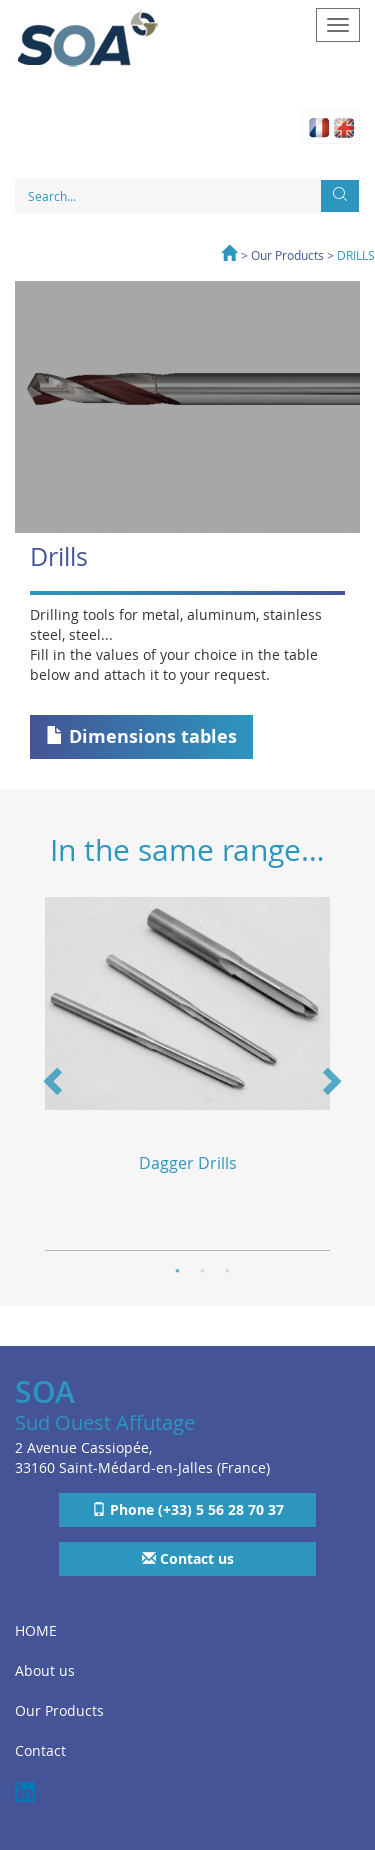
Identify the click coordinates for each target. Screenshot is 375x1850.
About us (45, 1670)
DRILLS (356, 255)
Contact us (188, 1558)
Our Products (287, 255)
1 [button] (177, 1268)
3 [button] (227, 1268)
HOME (36, 1630)
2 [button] (202, 1268)
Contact (40, 1750)
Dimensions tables (141, 736)
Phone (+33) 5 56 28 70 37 (188, 1509)
